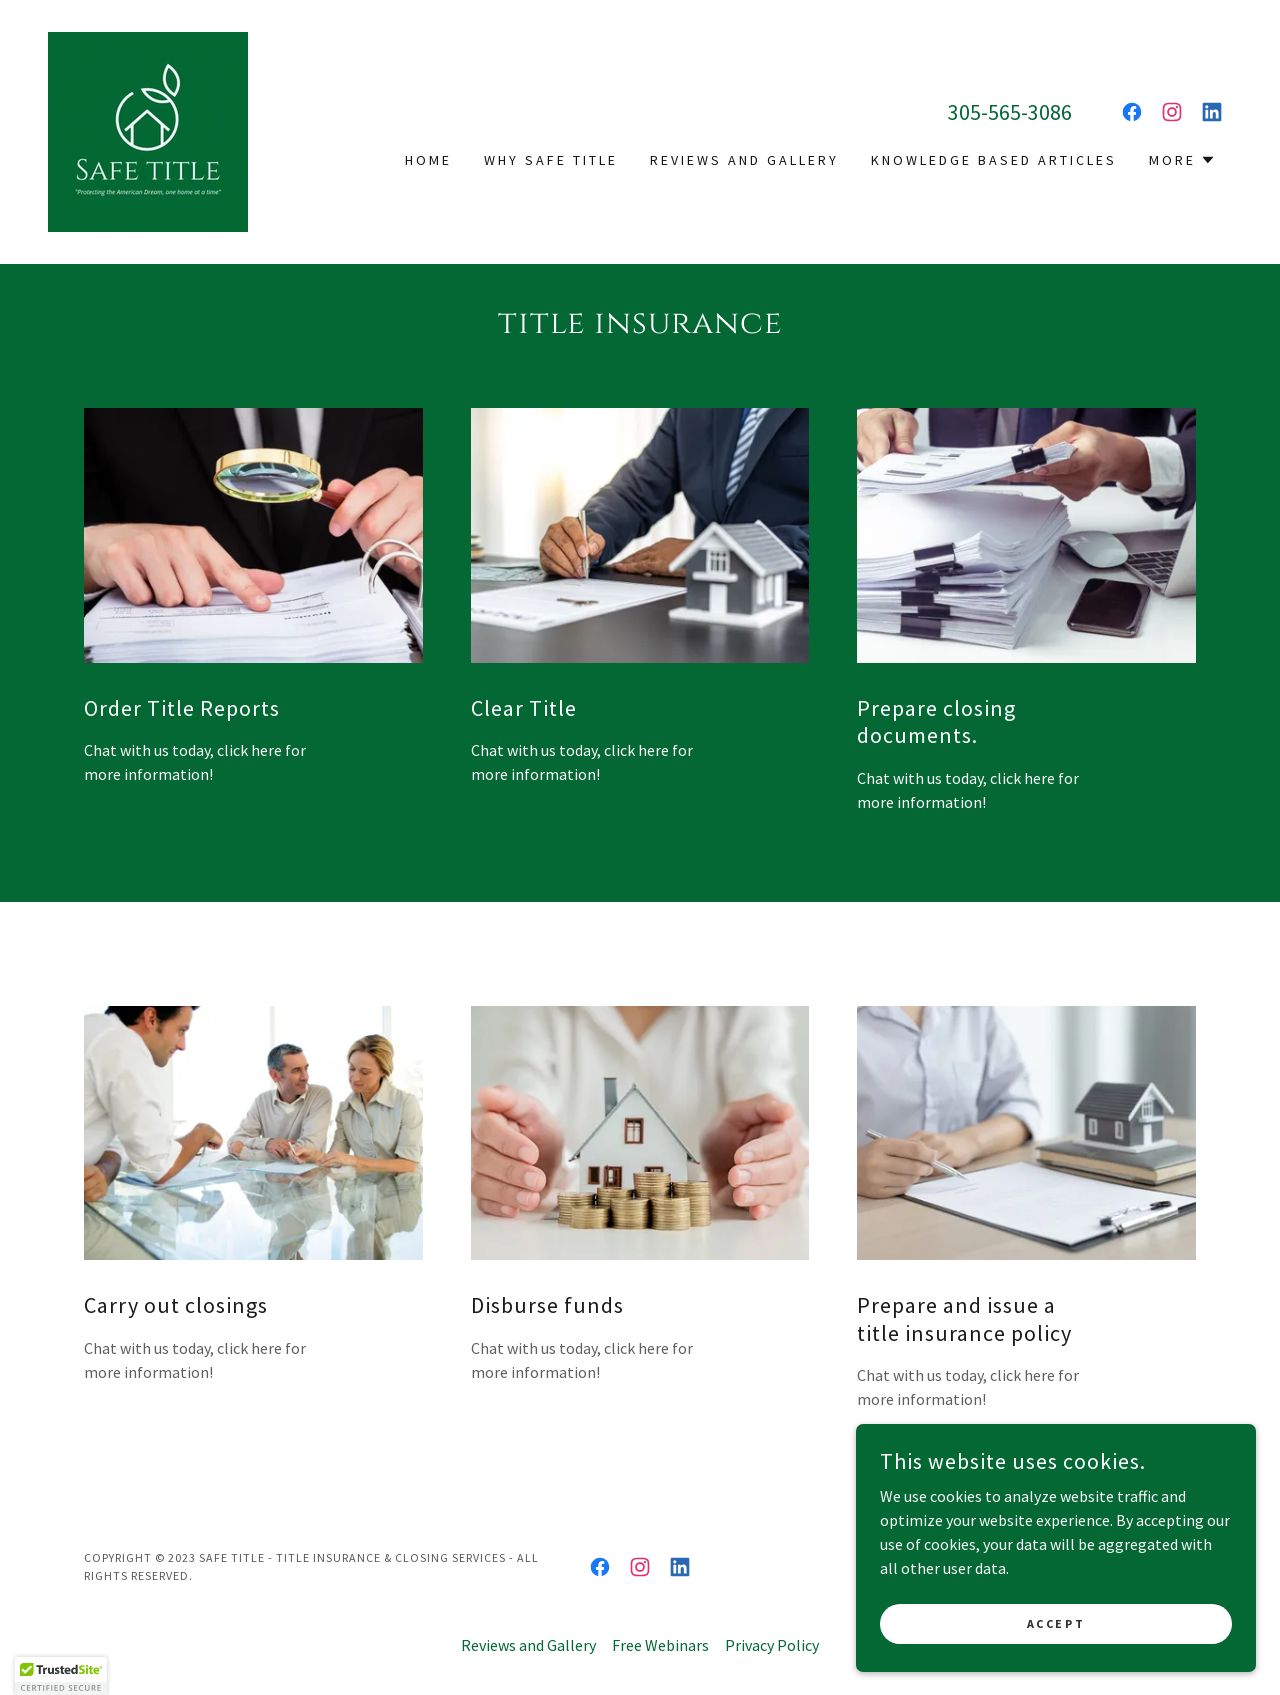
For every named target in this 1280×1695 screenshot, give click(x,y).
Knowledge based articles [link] (994, 160)
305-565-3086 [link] (1010, 112)
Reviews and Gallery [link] (744, 160)
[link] (148, 130)
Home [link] (428, 160)
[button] (1182, 160)
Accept (1056, 1623)
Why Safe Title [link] (551, 160)
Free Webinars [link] (660, 1645)
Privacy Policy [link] (772, 1645)
